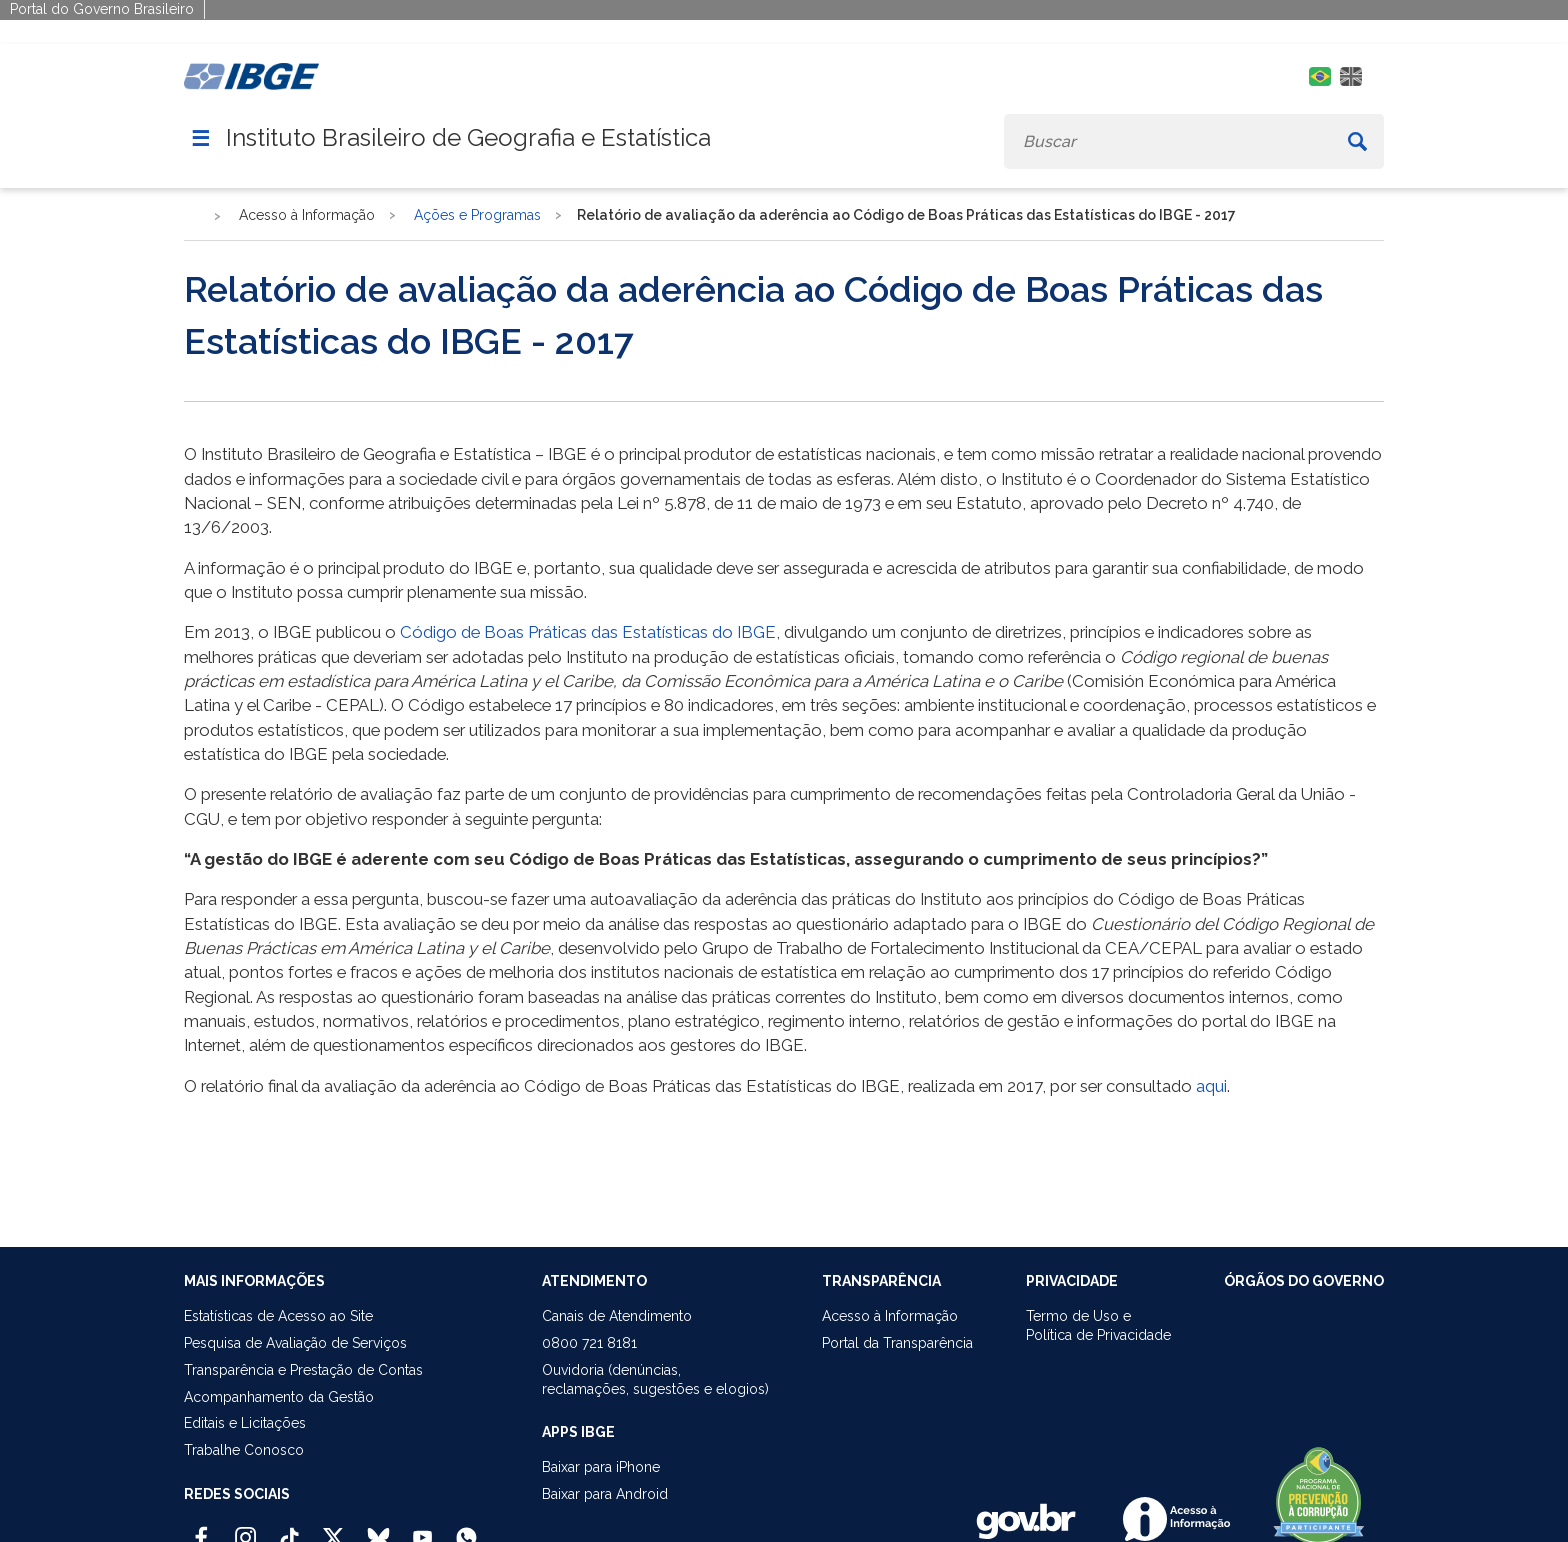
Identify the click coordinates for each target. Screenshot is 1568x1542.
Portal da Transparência (897, 1343)
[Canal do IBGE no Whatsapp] (466, 1529)
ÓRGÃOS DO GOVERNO (1304, 1281)
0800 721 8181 (589, 1343)
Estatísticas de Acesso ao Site (278, 1316)
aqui (1211, 1086)
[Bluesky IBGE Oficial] (378, 1529)
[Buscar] (1357, 141)
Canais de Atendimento (617, 1316)
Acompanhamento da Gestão (279, 1397)
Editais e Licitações (245, 1423)
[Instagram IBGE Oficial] (245, 1529)
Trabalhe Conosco (244, 1450)
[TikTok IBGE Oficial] (289, 1529)
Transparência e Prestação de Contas (303, 1370)
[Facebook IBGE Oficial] (201, 1529)
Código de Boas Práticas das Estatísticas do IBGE (588, 632)
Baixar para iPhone (601, 1467)
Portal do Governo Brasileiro (102, 9)
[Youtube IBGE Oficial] (422, 1529)
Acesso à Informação (890, 1316)
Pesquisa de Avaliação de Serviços (295, 1343)
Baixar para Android (605, 1494)
